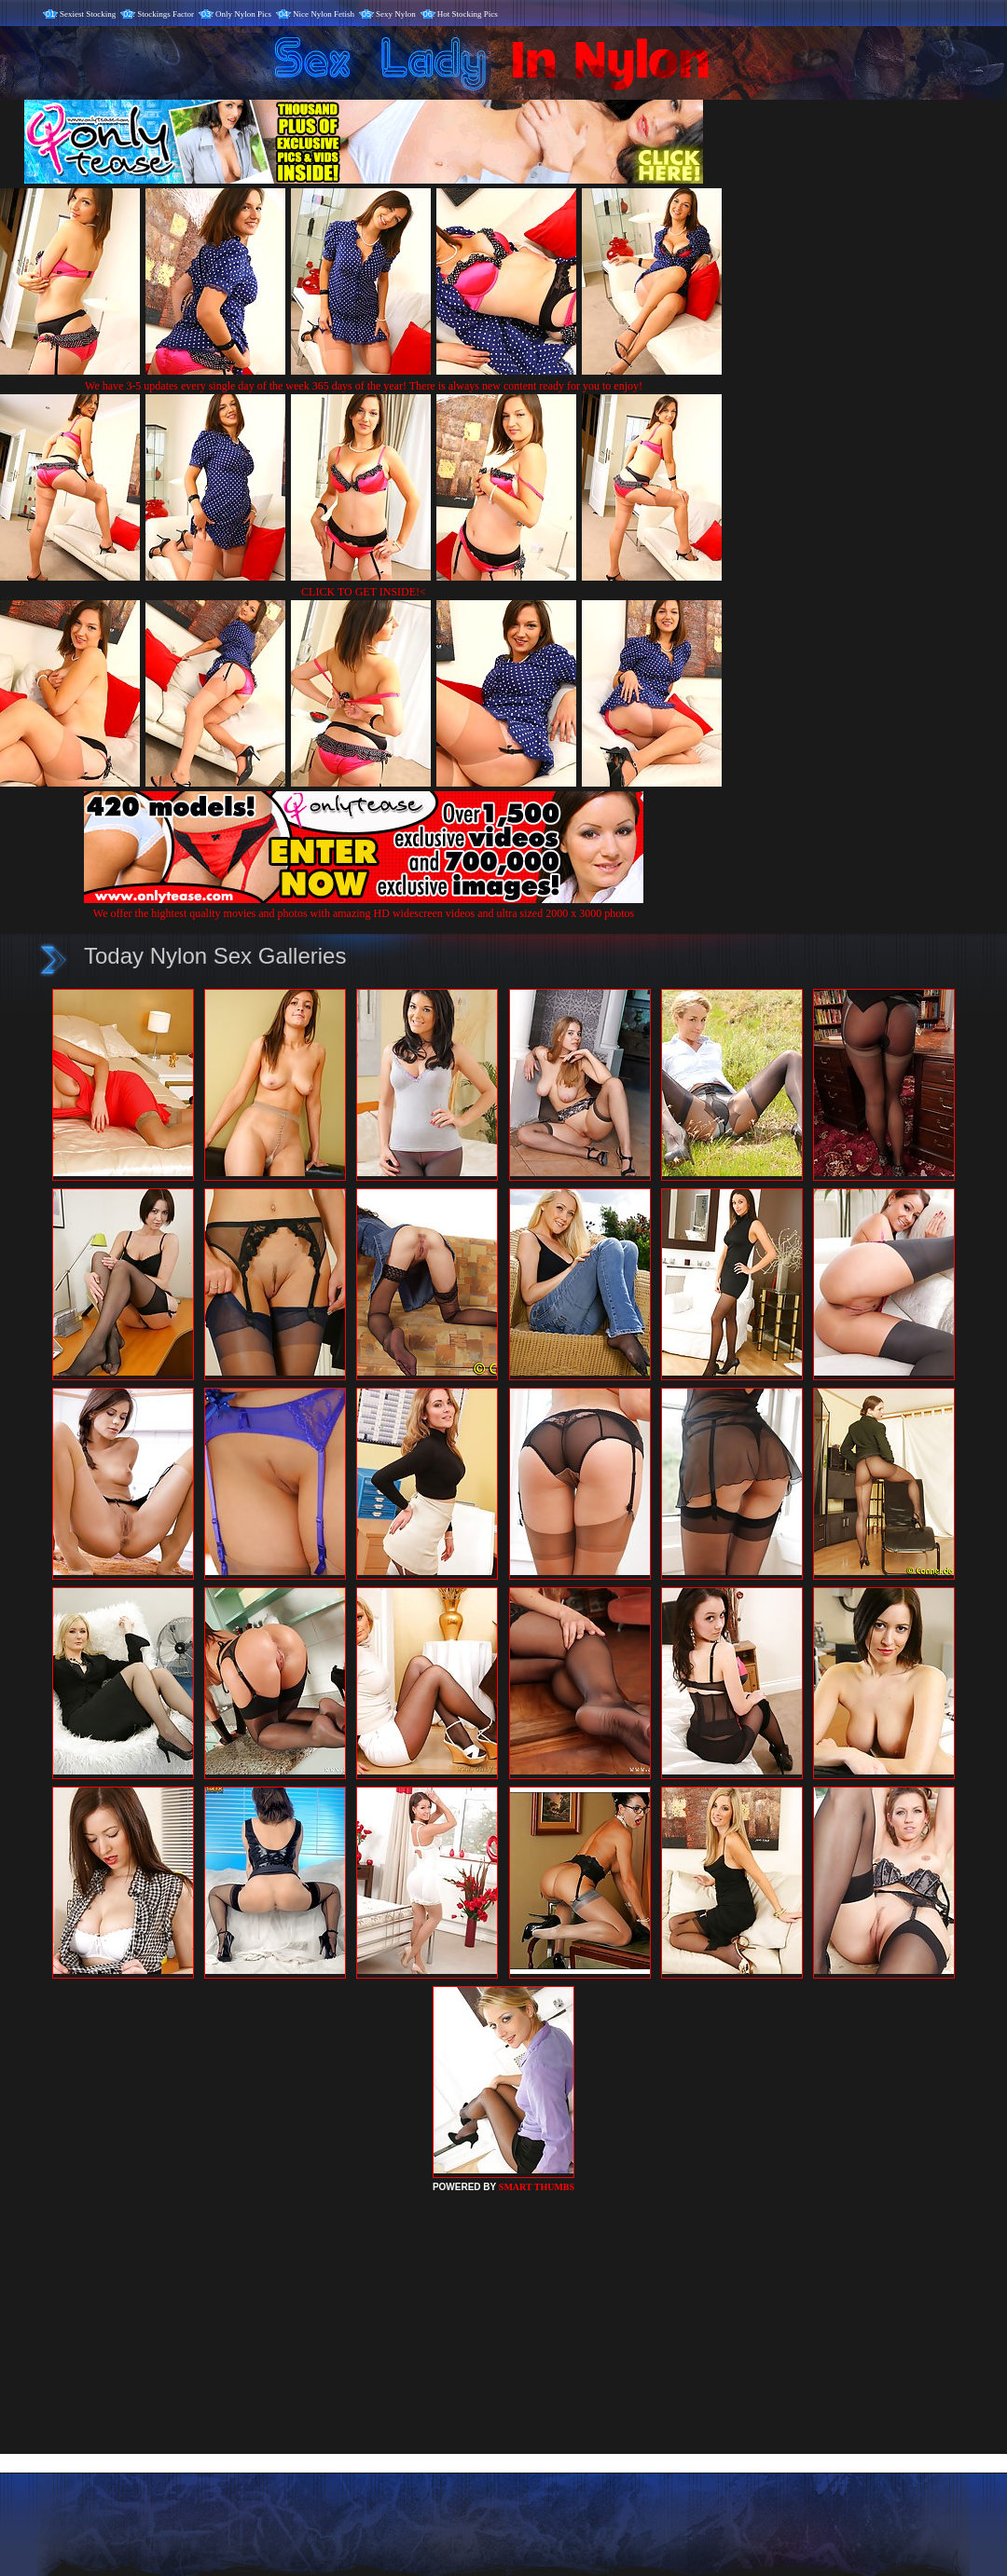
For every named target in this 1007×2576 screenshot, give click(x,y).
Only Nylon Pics (243, 14)
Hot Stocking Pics (467, 14)
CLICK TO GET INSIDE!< (363, 591)
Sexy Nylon (396, 14)
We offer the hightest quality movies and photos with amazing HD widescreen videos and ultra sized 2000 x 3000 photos (363, 906)
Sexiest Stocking (88, 14)
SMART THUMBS (536, 2187)
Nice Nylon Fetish (323, 14)
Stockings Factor (165, 14)
